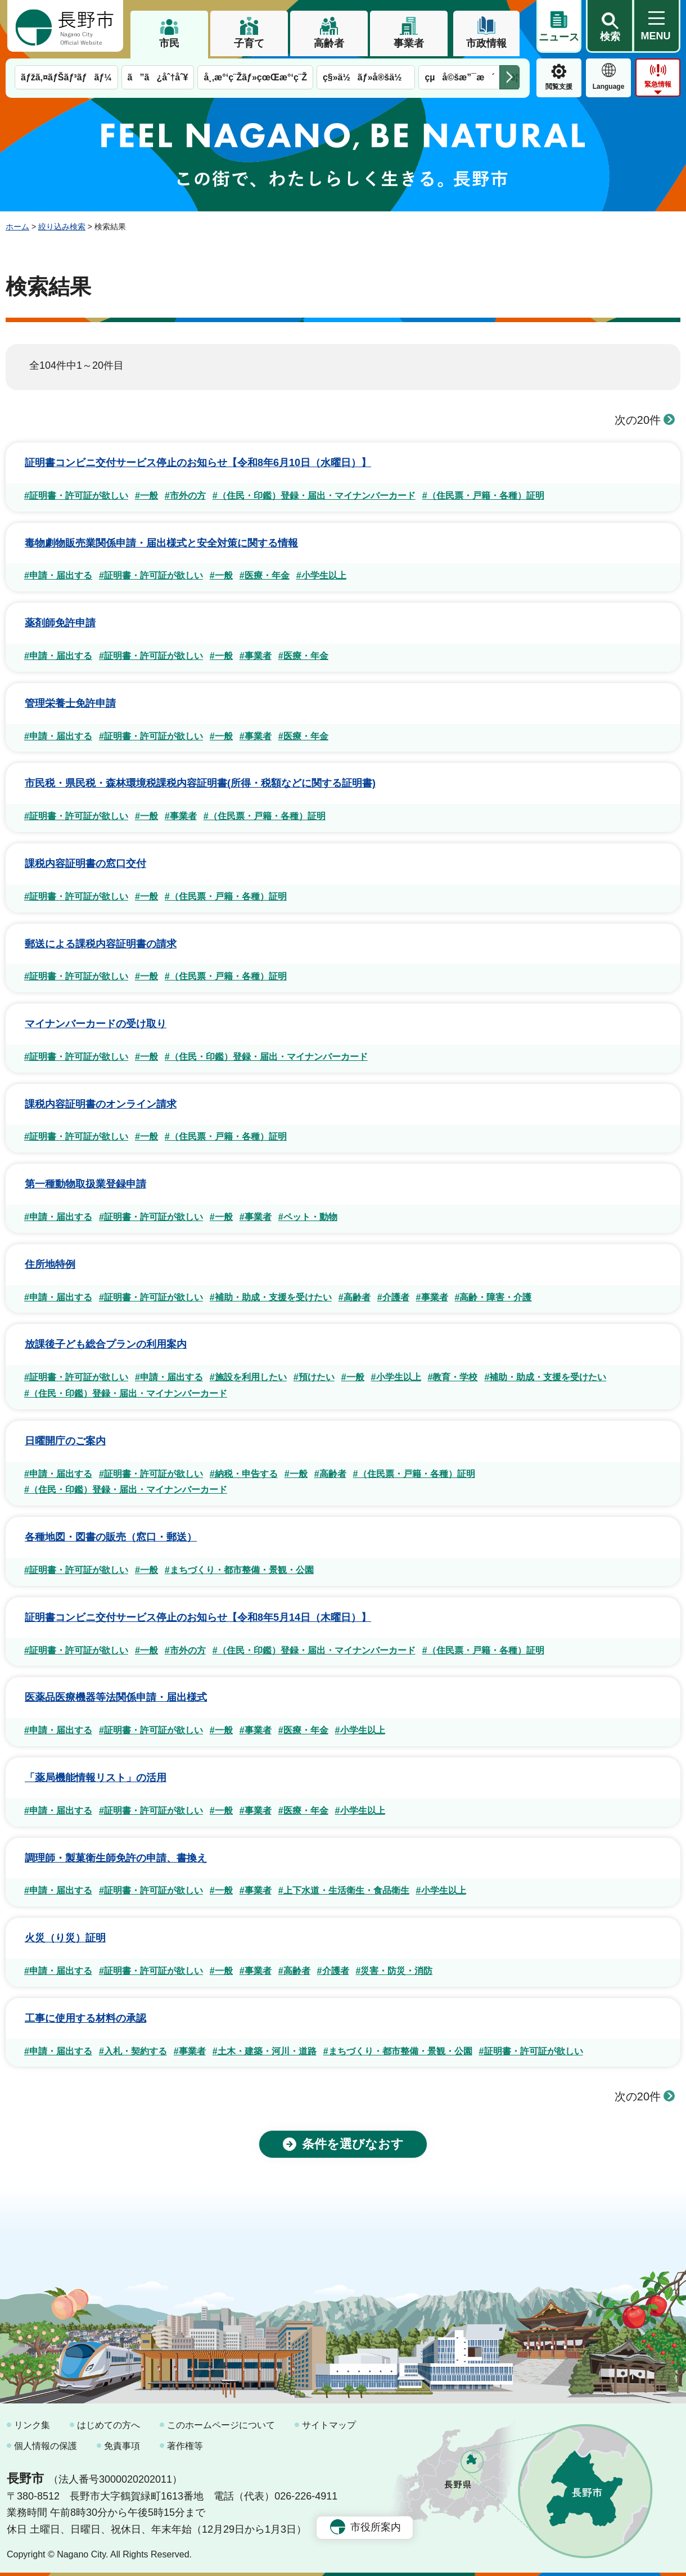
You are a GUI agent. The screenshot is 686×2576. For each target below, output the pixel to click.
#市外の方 (185, 495)
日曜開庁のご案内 (65, 1441)
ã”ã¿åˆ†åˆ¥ (158, 77)
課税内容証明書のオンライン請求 (101, 1104)
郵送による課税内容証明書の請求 (101, 944)
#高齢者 (355, 1297)
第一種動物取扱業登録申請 (85, 1184)
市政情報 (486, 43)
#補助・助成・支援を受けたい (271, 1297)
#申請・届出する (58, 575)
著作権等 (185, 2446)
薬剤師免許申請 (60, 623)
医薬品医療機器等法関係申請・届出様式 (116, 1697)
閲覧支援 (558, 87)
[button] (609, 26)
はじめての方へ (108, 2425)
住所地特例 (50, 1264)
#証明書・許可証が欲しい (76, 495)
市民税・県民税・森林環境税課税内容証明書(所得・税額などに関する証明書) (200, 783)
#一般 (146, 495)
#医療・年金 (265, 575)
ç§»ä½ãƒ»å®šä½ (366, 77)
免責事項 (122, 2446)
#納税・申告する (244, 1474)
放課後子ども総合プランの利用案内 (106, 1344)
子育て (249, 43)
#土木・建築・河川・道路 (265, 2051)
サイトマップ (329, 2425)
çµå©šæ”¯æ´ (459, 77)
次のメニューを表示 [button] (509, 77)
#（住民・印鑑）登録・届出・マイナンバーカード (314, 495)
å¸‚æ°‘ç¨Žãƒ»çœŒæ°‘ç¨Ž (255, 77)
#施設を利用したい (248, 1377)
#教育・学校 (453, 1377)
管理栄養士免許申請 (70, 703)
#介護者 (393, 1297)
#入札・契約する (133, 2051)
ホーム (17, 226)
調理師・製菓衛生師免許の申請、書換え (116, 1858)
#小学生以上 (321, 575)
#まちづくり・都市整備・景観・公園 (239, 1570)
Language (609, 87)
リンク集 (32, 2425)
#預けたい (314, 1377)
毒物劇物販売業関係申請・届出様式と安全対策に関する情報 (161, 543)
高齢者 (329, 43)
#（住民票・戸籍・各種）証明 (483, 495)
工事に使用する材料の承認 (85, 2018)
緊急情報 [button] (657, 84)
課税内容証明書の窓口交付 (85, 863)
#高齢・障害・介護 (493, 1297)
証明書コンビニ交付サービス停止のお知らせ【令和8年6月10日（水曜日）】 (198, 462)
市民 (169, 43)
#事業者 (256, 656)
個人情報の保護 (45, 2446)
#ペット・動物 (307, 1217)
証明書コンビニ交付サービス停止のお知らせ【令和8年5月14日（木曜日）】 (198, 1617)
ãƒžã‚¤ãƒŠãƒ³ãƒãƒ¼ (66, 77)
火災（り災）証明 (65, 1938)
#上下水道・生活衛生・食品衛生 (343, 1890)
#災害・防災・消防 (394, 1971)
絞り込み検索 (61, 226)
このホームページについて (221, 2425)
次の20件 (645, 420)
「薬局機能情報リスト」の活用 (95, 1777)
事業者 (409, 43)
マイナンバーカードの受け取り (95, 1023)
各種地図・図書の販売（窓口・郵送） (111, 1537)
